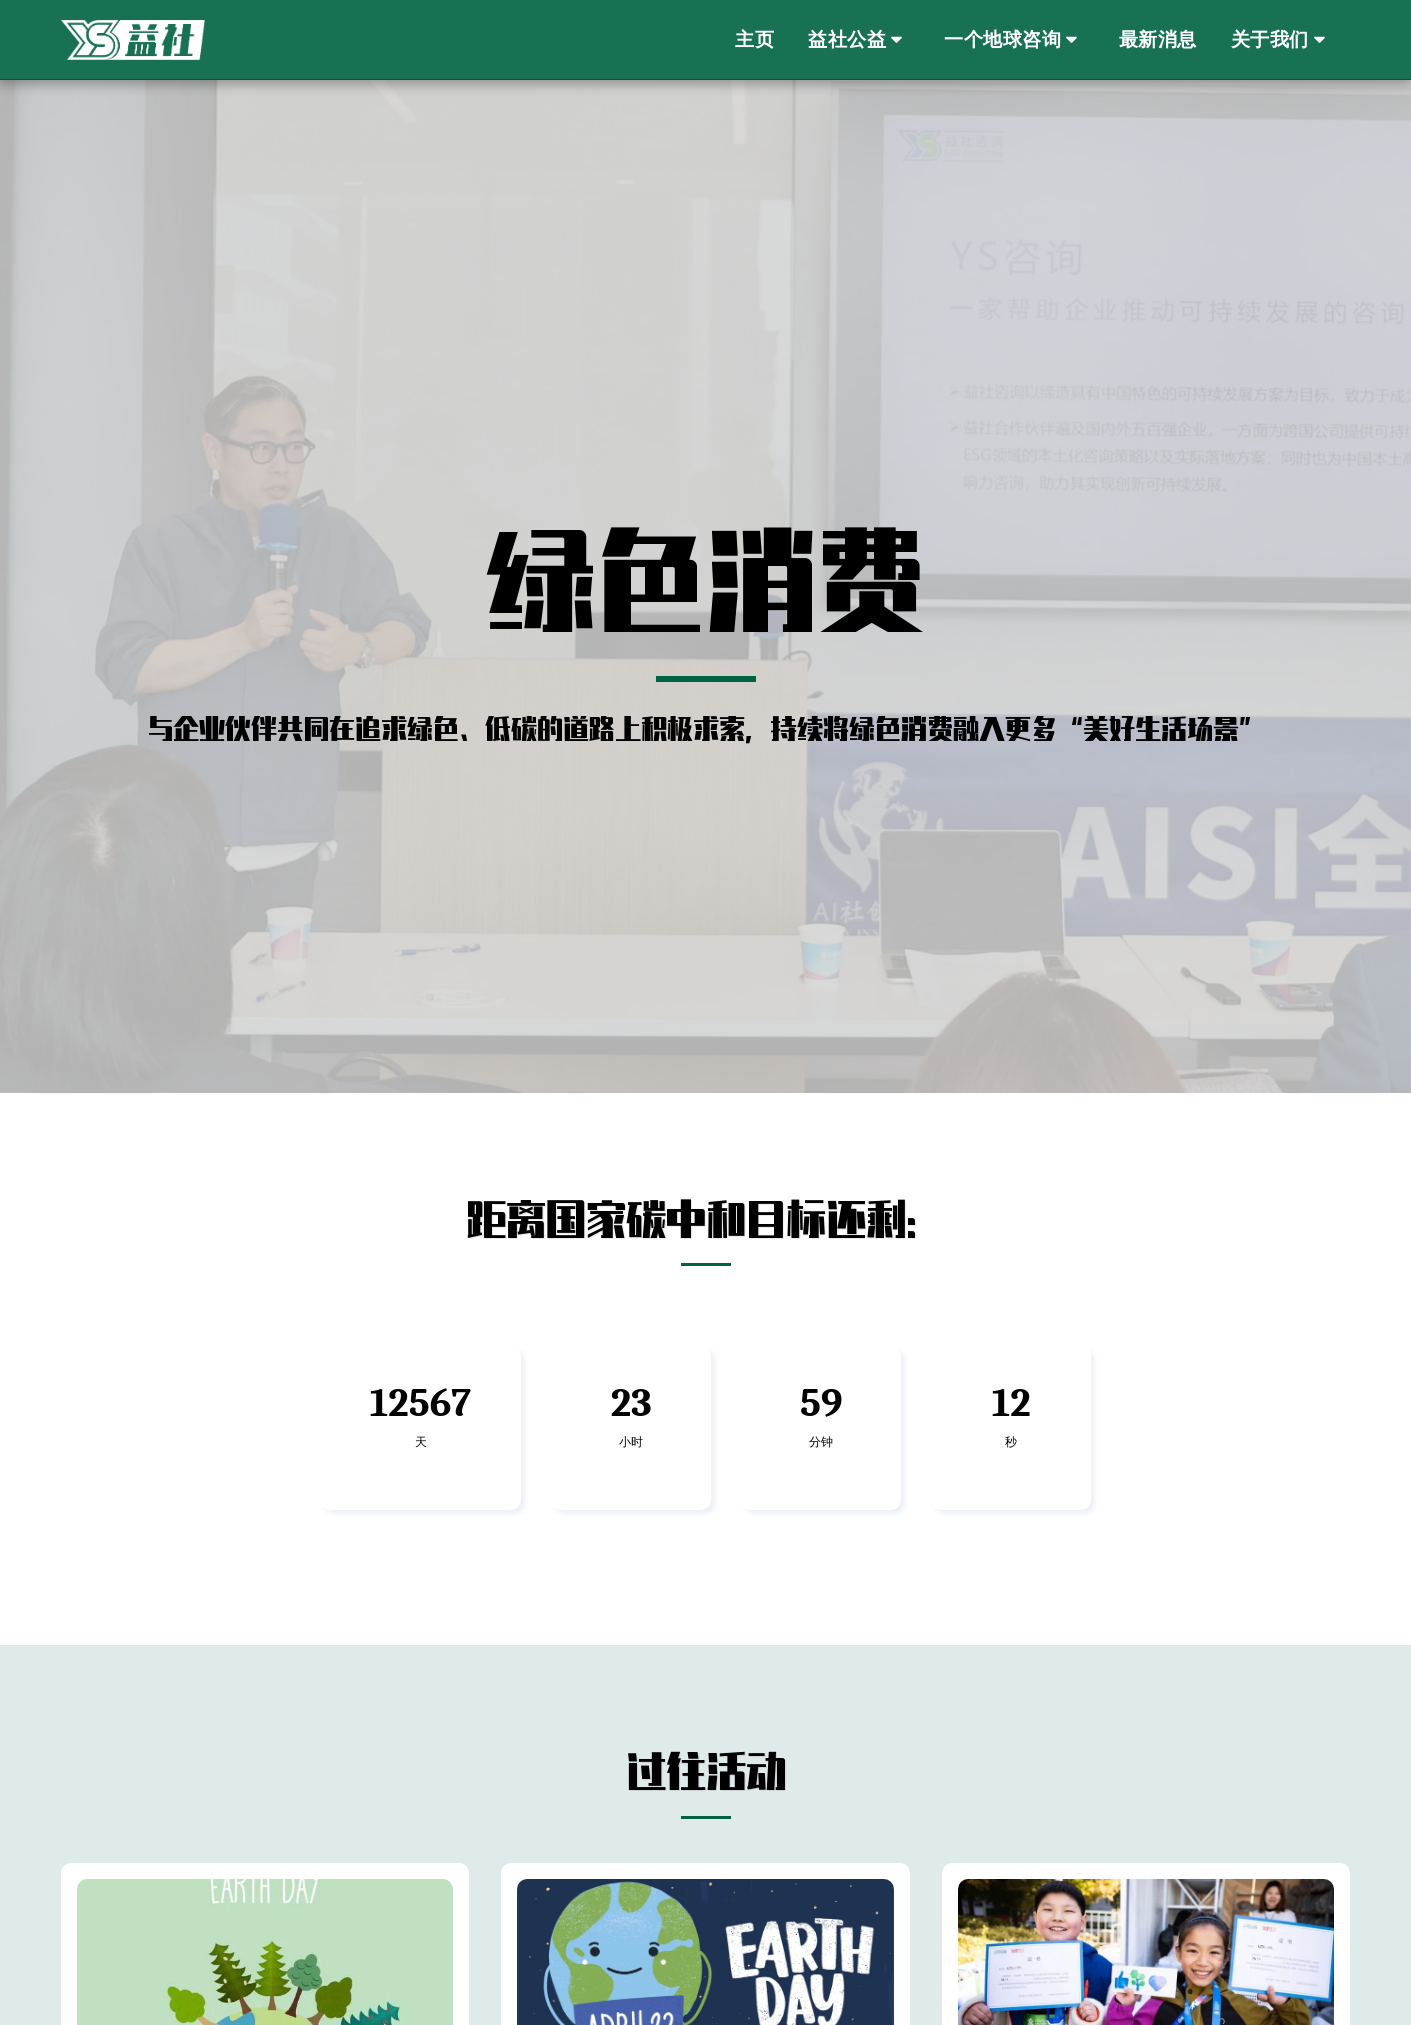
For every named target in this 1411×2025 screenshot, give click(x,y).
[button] (859, 40)
